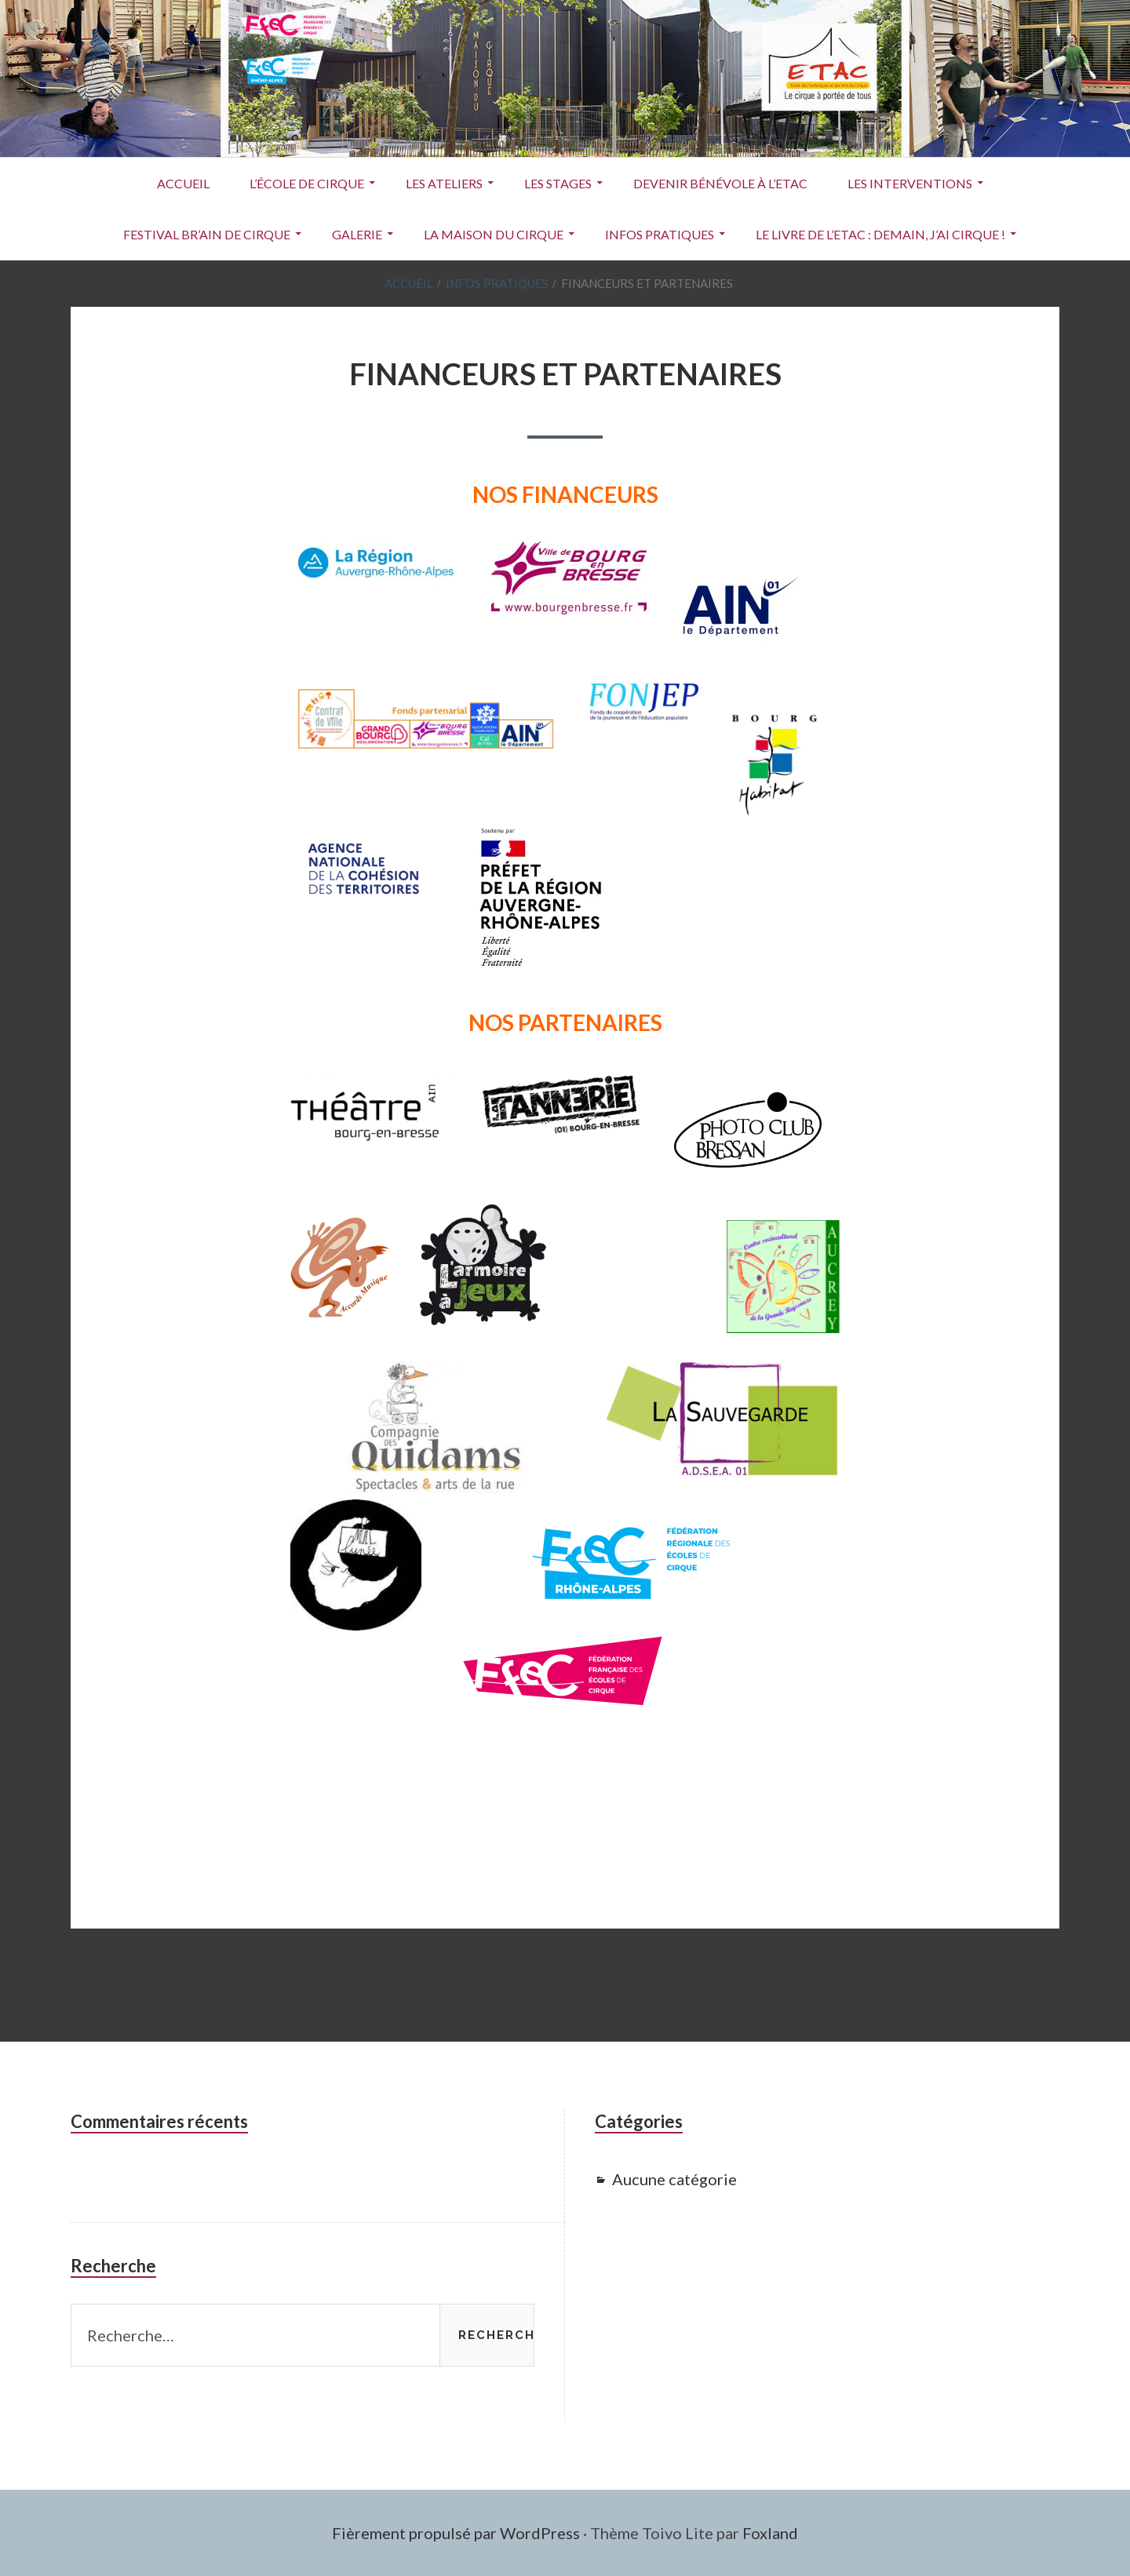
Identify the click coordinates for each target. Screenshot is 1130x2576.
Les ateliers (444, 183)
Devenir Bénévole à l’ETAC (720, 183)
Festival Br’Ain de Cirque (206, 234)
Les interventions (910, 183)
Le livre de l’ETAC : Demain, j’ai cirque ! (880, 234)
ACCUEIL (183, 183)
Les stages (558, 183)
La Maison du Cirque (493, 234)
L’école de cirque (307, 183)
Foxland (770, 2532)
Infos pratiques (659, 234)
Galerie (357, 234)
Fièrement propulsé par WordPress (456, 2532)
